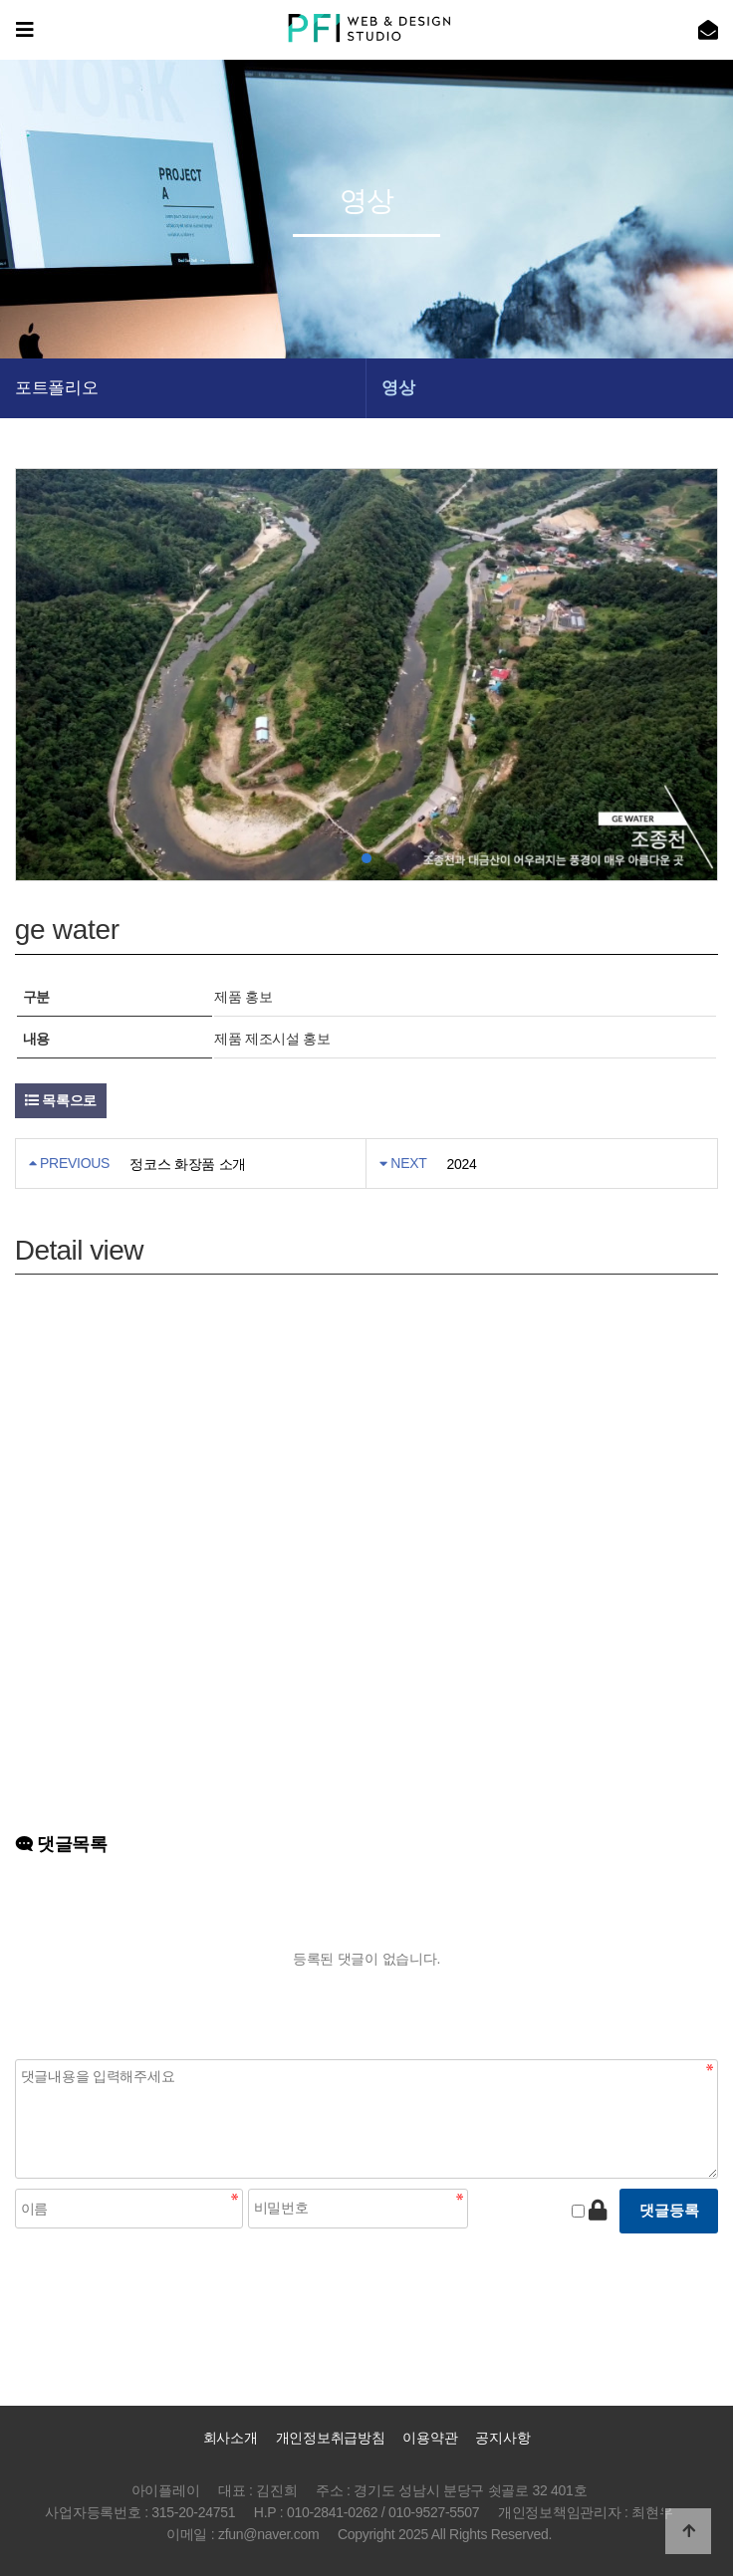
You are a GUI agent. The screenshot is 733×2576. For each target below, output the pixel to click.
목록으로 (61, 1100)
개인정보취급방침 (330, 2438)
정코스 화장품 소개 (187, 1164)
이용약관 (429, 2438)
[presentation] (166, 2277)
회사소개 (230, 2438)
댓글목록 (61, 1844)
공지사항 (502, 2438)
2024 (462, 1164)
